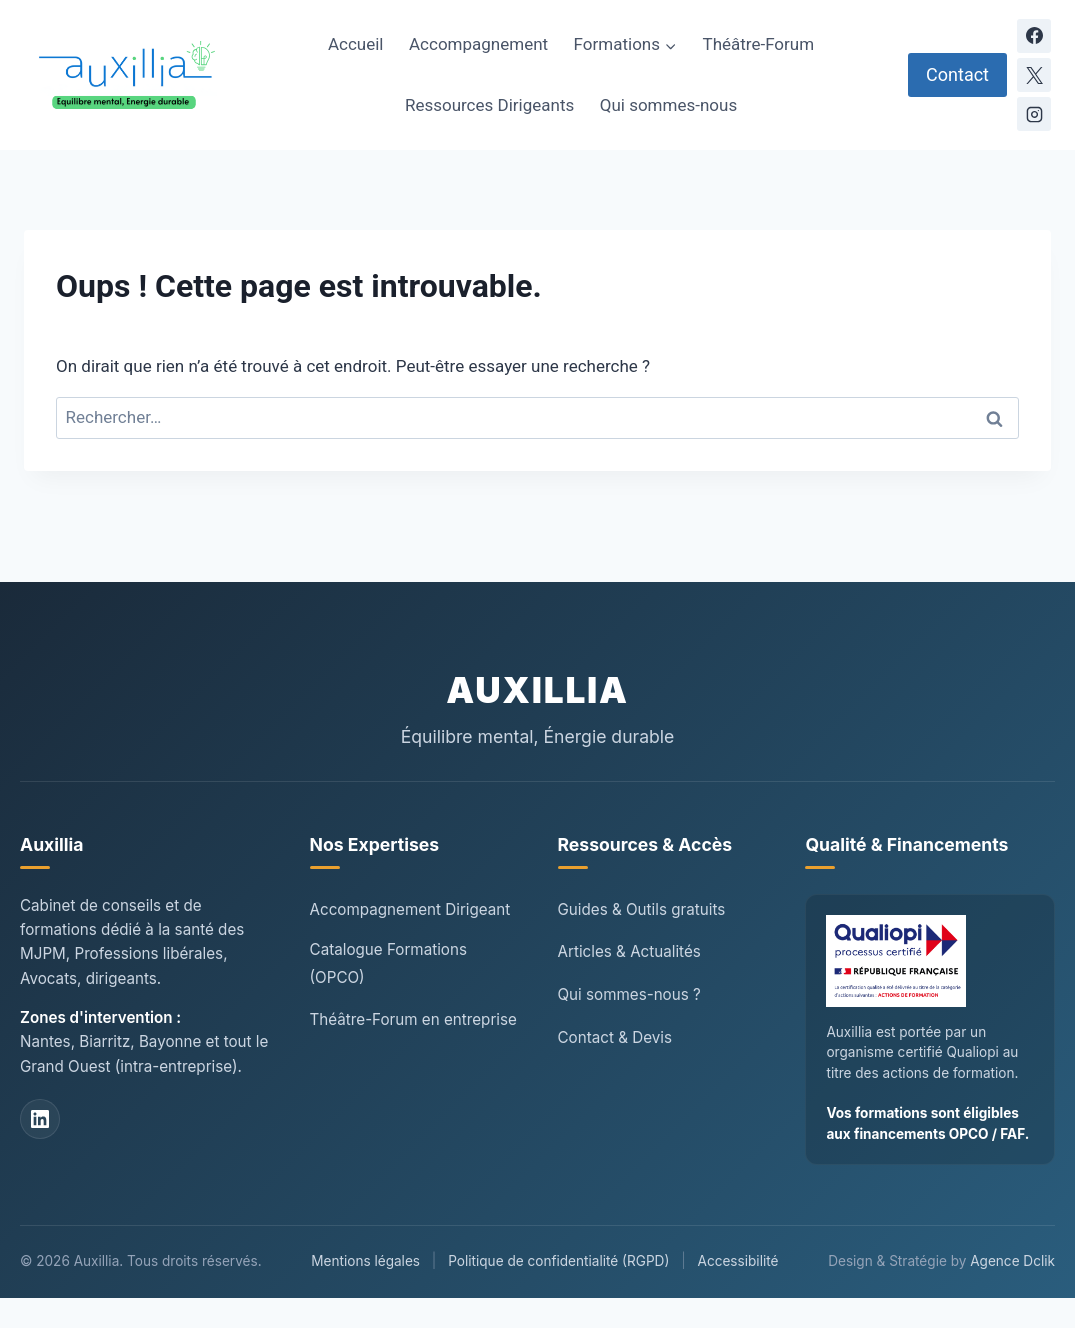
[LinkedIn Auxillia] (40, 1119)
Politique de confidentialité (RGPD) (558, 1261)
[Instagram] (1034, 114)
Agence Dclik (1012, 1261)
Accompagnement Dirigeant (410, 909)
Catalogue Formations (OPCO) (388, 963)
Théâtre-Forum (759, 44)
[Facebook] (1034, 36)
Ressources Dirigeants (489, 105)
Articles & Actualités (629, 951)
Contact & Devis (615, 1037)
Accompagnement (478, 44)
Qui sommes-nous (668, 105)
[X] (1034, 75)
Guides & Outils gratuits (642, 909)
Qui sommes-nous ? (629, 994)
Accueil (356, 44)
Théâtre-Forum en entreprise (413, 1019)
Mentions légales (365, 1261)
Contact (957, 74)
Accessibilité (738, 1261)
